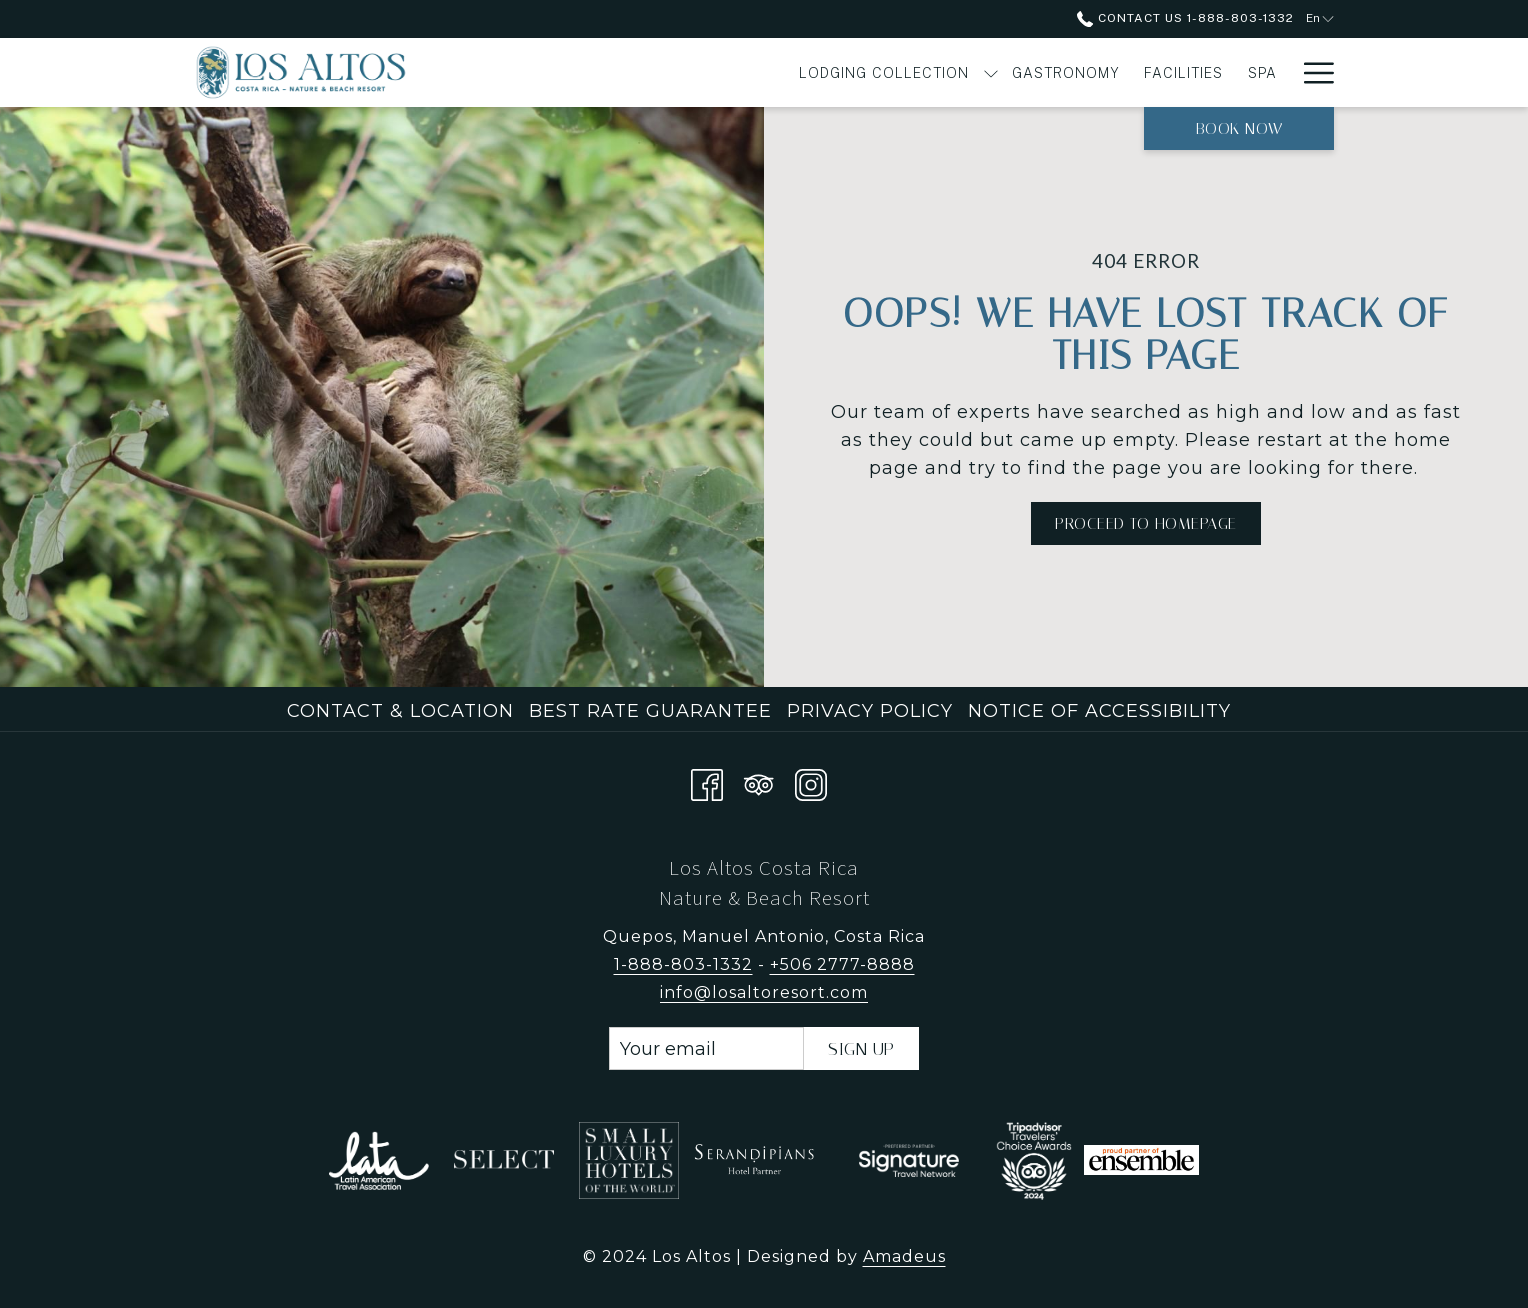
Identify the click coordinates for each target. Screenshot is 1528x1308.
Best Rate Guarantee (650, 711)
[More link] (1311, 72)
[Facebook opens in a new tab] (707, 781)
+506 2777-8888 (842, 964)
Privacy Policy (870, 711)
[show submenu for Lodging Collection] (746, 72)
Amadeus (904, 1256)
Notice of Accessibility (1099, 711)
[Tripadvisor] (759, 781)
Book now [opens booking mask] (1239, 128)
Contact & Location (400, 711)
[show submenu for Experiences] (1179, 72)
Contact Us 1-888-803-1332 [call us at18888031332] (1185, 18)
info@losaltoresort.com (764, 992)
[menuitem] (639, 72)
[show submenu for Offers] (1280, 72)
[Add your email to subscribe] (706, 1048)
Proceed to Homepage (1146, 523)
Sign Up (861, 1049)
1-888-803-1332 (683, 964)
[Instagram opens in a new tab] (811, 781)
